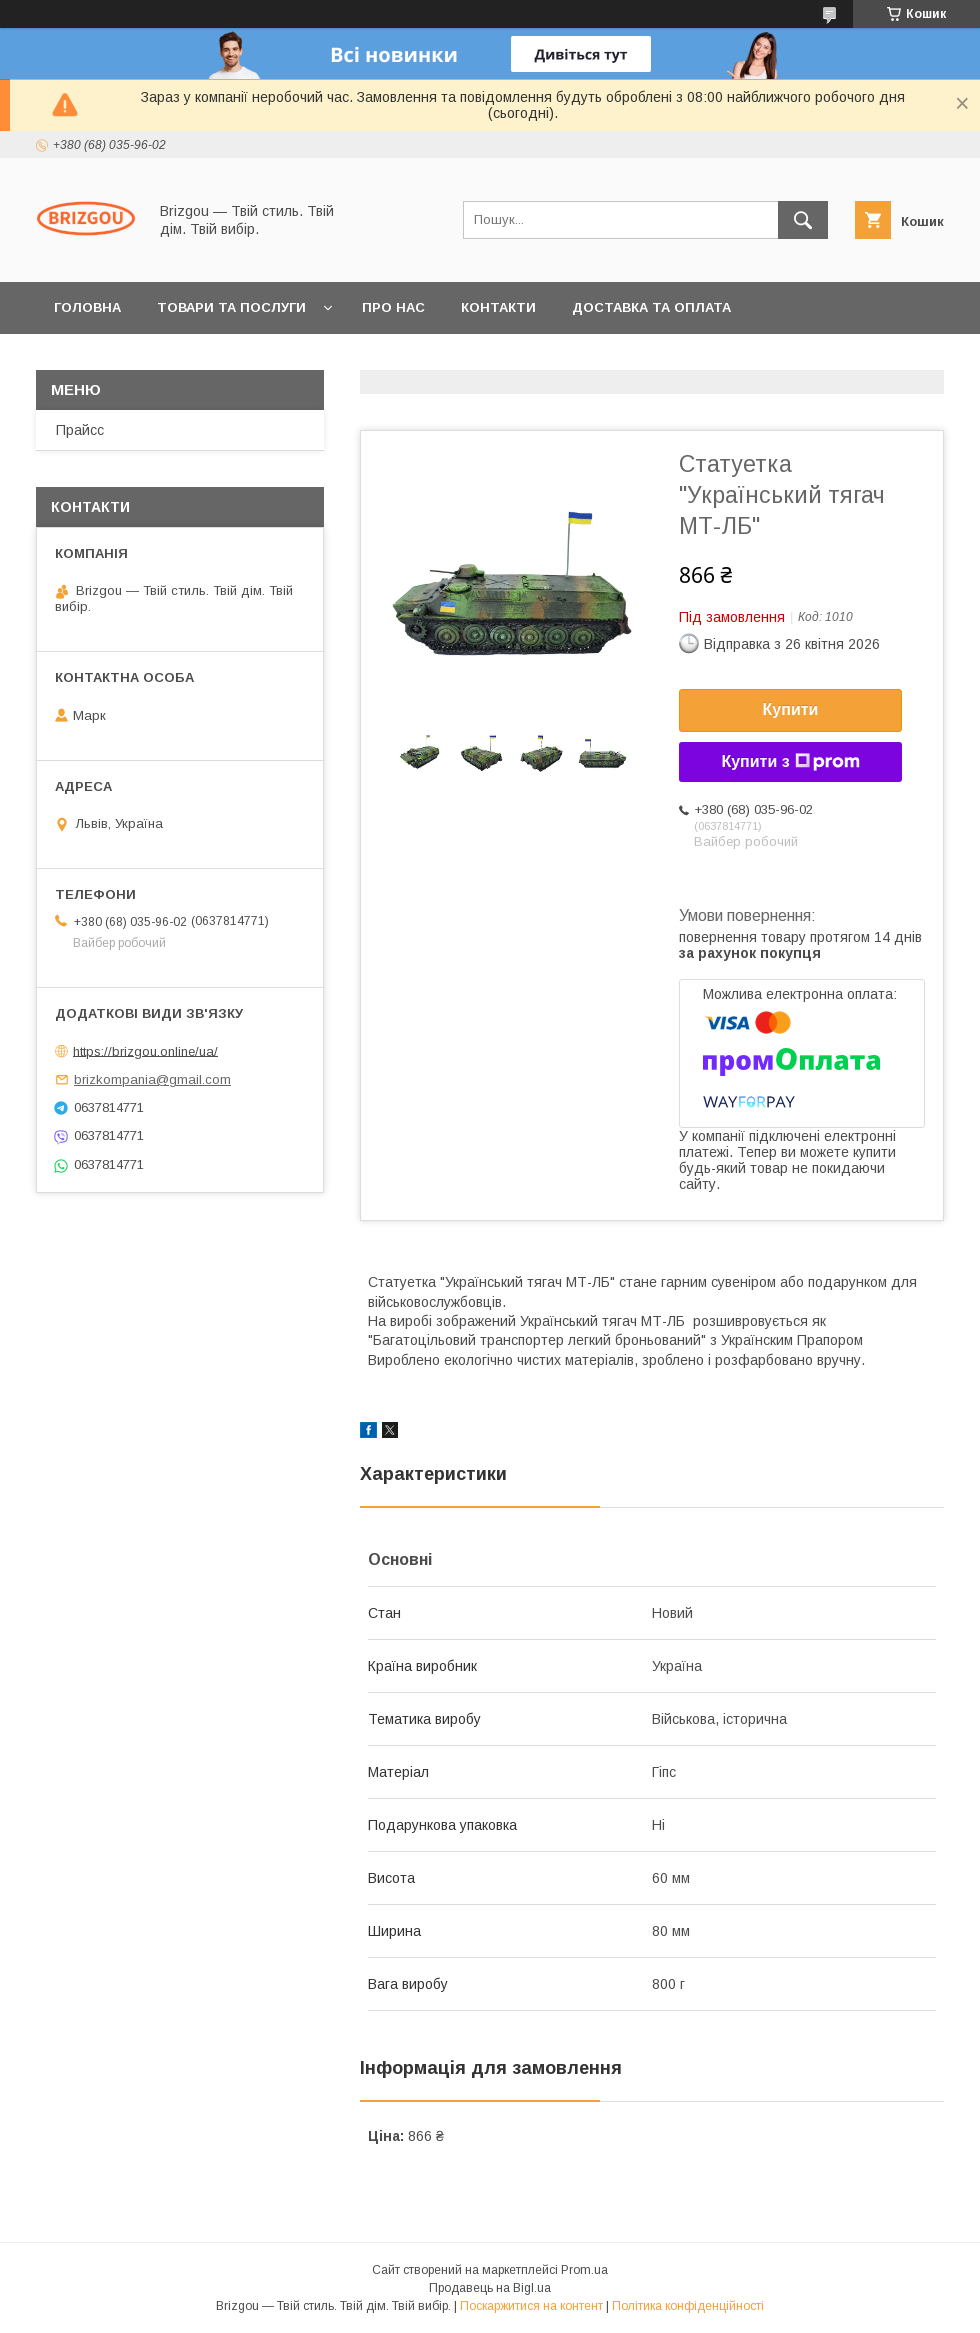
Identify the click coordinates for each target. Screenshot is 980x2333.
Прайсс (80, 430)
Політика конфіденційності (688, 2306)
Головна (87, 307)
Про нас (393, 307)
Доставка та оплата (651, 307)
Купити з (790, 762)
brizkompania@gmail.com (152, 1079)
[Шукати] (803, 220)
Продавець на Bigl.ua (490, 2288)
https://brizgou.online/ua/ (145, 1050)
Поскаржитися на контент (531, 2306)
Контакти (498, 307)
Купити (791, 709)
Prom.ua (584, 2270)
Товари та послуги (231, 307)
